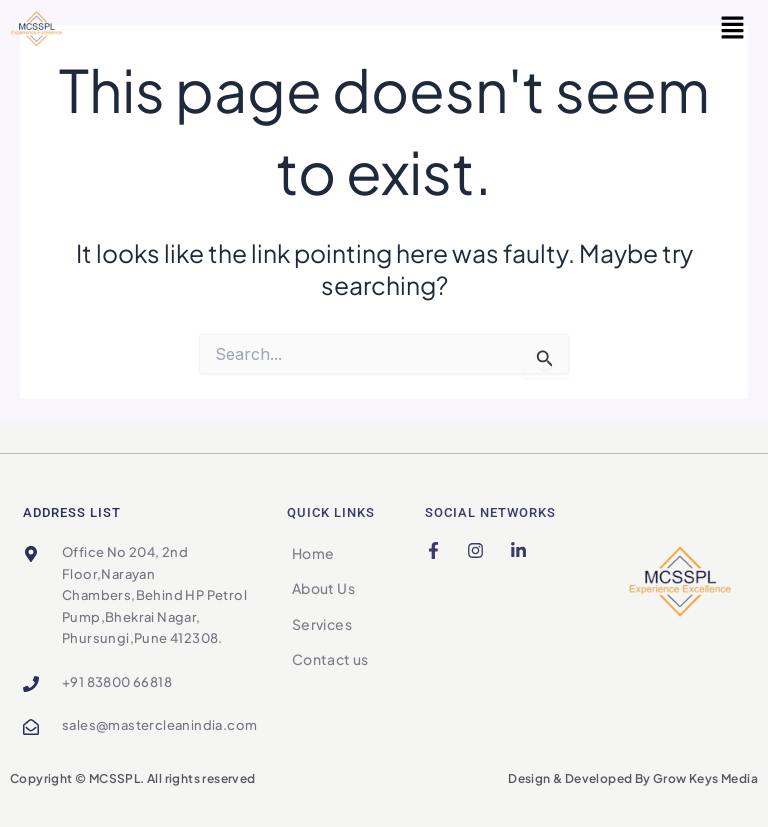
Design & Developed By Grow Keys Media (633, 778)
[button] (733, 28)
